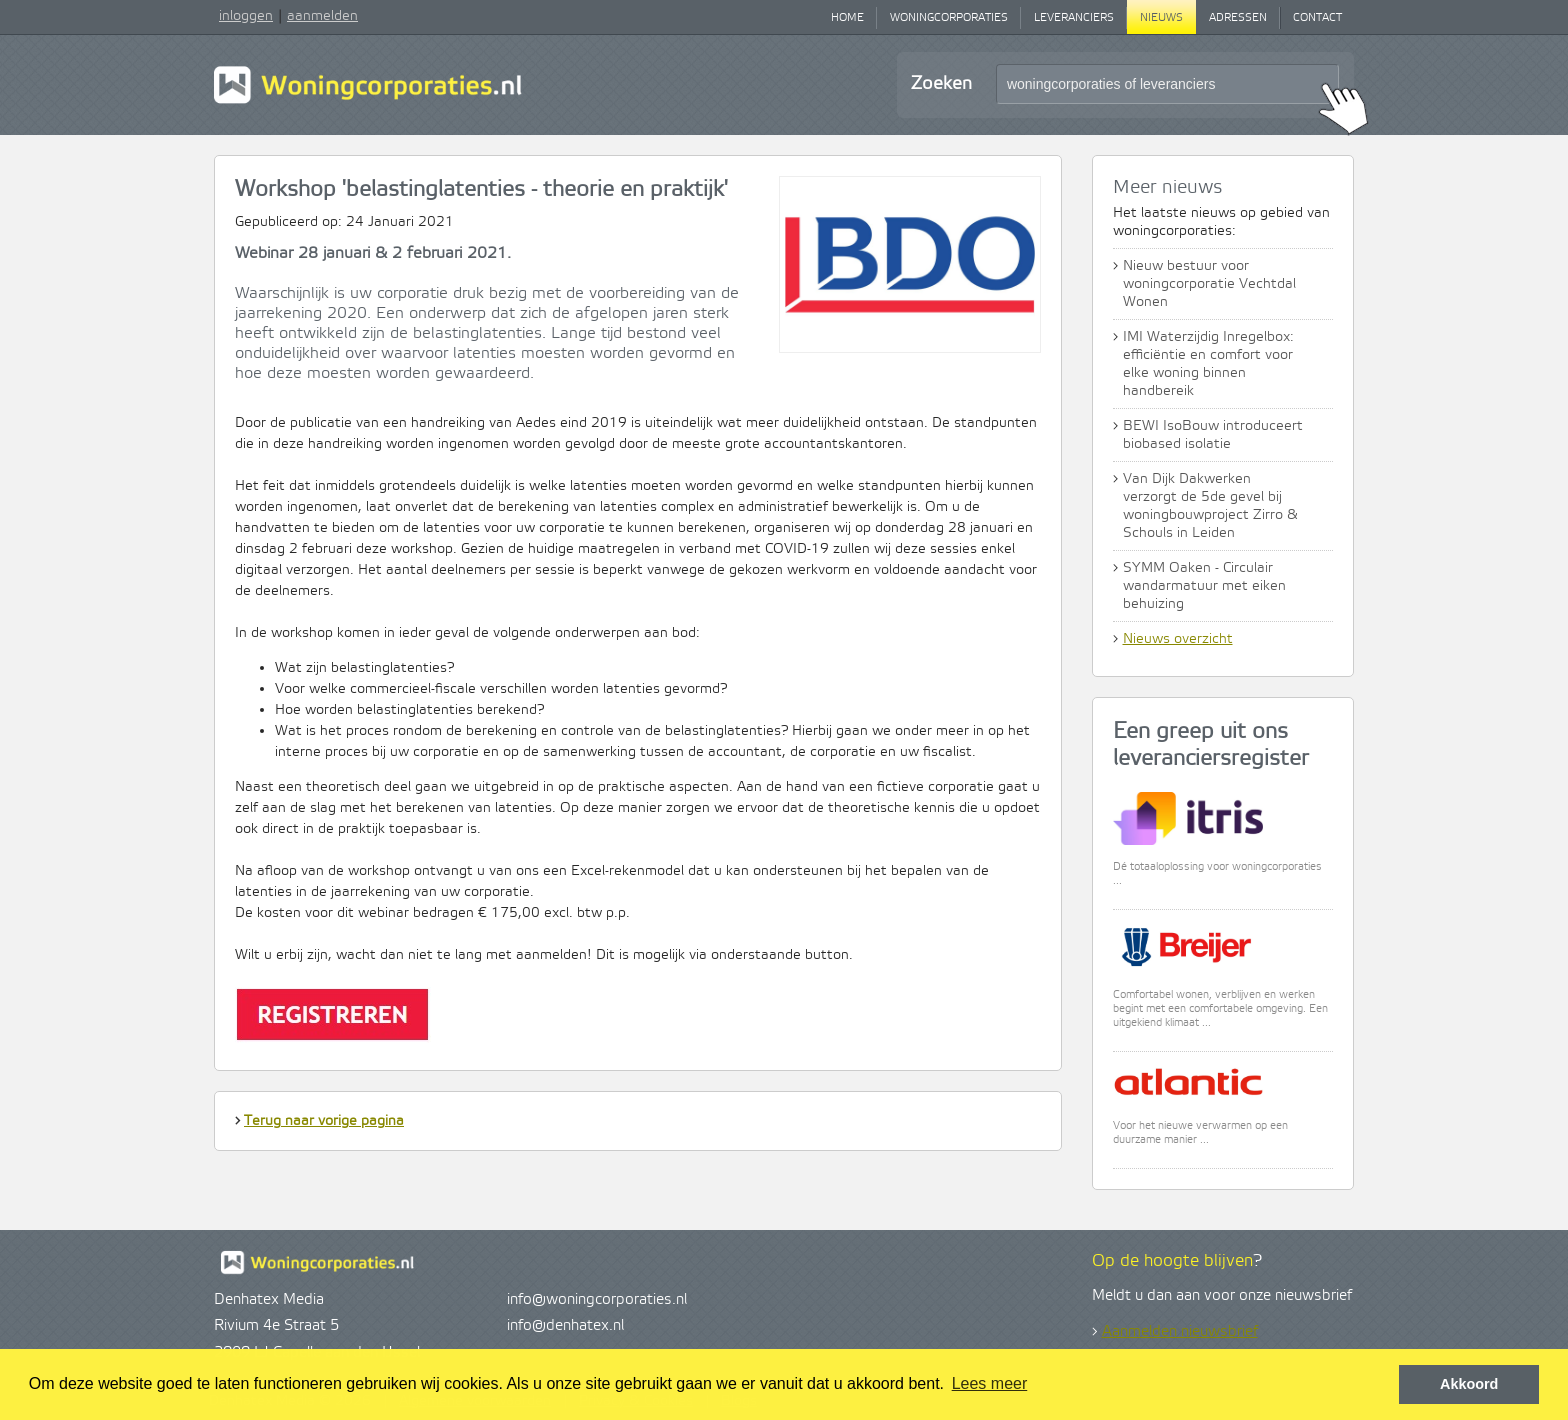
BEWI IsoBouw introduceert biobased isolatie (1213, 435)
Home (847, 18)
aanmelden (322, 16)
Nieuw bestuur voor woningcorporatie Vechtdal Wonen (1209, 284)
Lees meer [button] (990, 1383)
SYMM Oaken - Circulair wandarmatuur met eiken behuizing (1204, 586)
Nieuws (1161, 18)
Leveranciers (1074, 18)
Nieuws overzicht (1178, 639)
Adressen (1238, 18)
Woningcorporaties (949, 18)
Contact (1317, 18)
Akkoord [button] (1469, 1384)
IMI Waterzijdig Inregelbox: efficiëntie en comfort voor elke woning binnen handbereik (1208, 364)
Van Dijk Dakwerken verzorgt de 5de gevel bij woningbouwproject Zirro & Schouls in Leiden (1210, 506)
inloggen (246, 16)
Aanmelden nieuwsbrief (1180, 1332)
